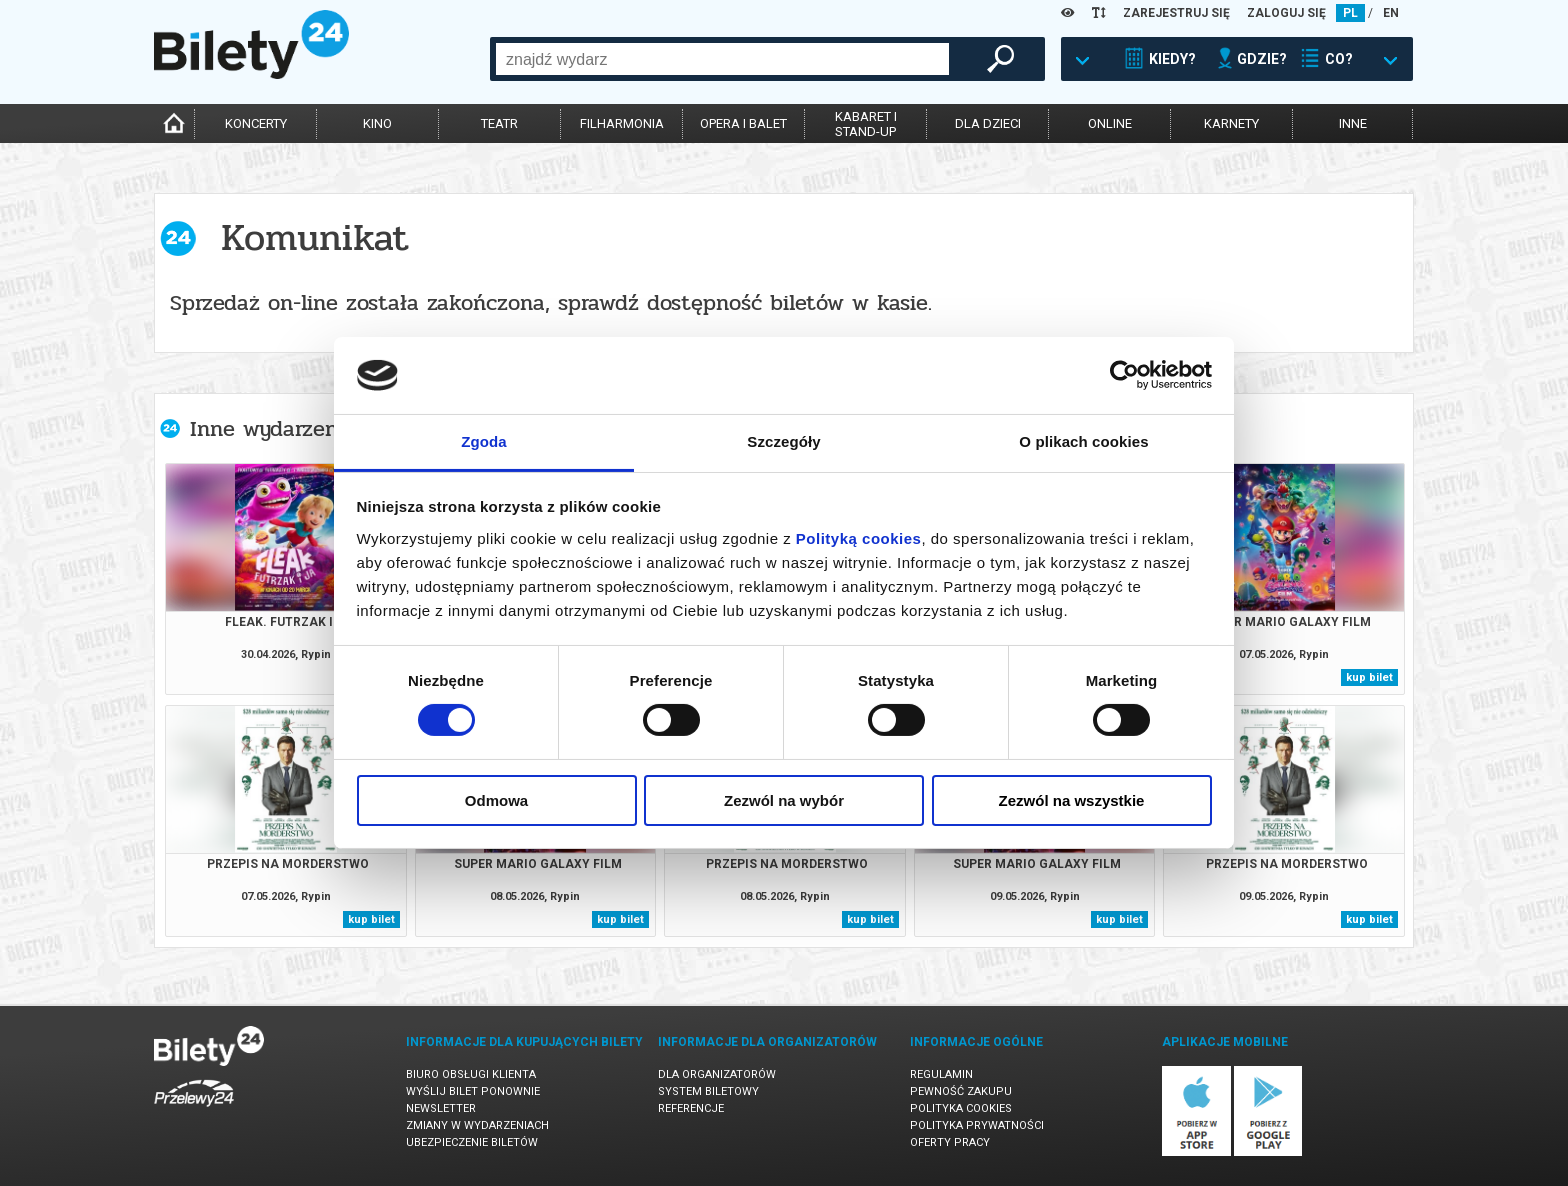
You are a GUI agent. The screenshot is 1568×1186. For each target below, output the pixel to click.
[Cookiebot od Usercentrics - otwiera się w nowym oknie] (1124, 375)
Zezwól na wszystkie (1072, 800)
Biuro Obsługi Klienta (471, 1074)
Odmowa (496, 800)
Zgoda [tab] (484, 441)
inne (1353, 123)
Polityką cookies (859, 538)
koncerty (256, 123)
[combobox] (722, 59)
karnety (1231, 123)
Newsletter (441, 1108)
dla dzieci (988, 123)
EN (1391, 13)
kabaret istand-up (866, 124)
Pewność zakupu (961, 1091)
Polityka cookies (961, 1108)
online (1110, 123)
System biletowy (708, 1091)
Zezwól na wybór (784, 800)
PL (1350, 13)
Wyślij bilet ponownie (473, 1091)
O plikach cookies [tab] (1083, 441)
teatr (499, 123)
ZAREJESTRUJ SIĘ (1176, 13)
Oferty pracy (950, 1142)
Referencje (691, 1108)
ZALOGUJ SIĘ (1286, 13)
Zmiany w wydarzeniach (477, 1125)
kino (377, 123)
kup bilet (1369, 677)
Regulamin (941, 1074)
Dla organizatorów (717, 1074)
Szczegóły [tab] (783, 441)
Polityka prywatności (977, 1125)
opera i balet (743, 123)
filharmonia (622, 123)
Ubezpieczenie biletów (472, 1142)
